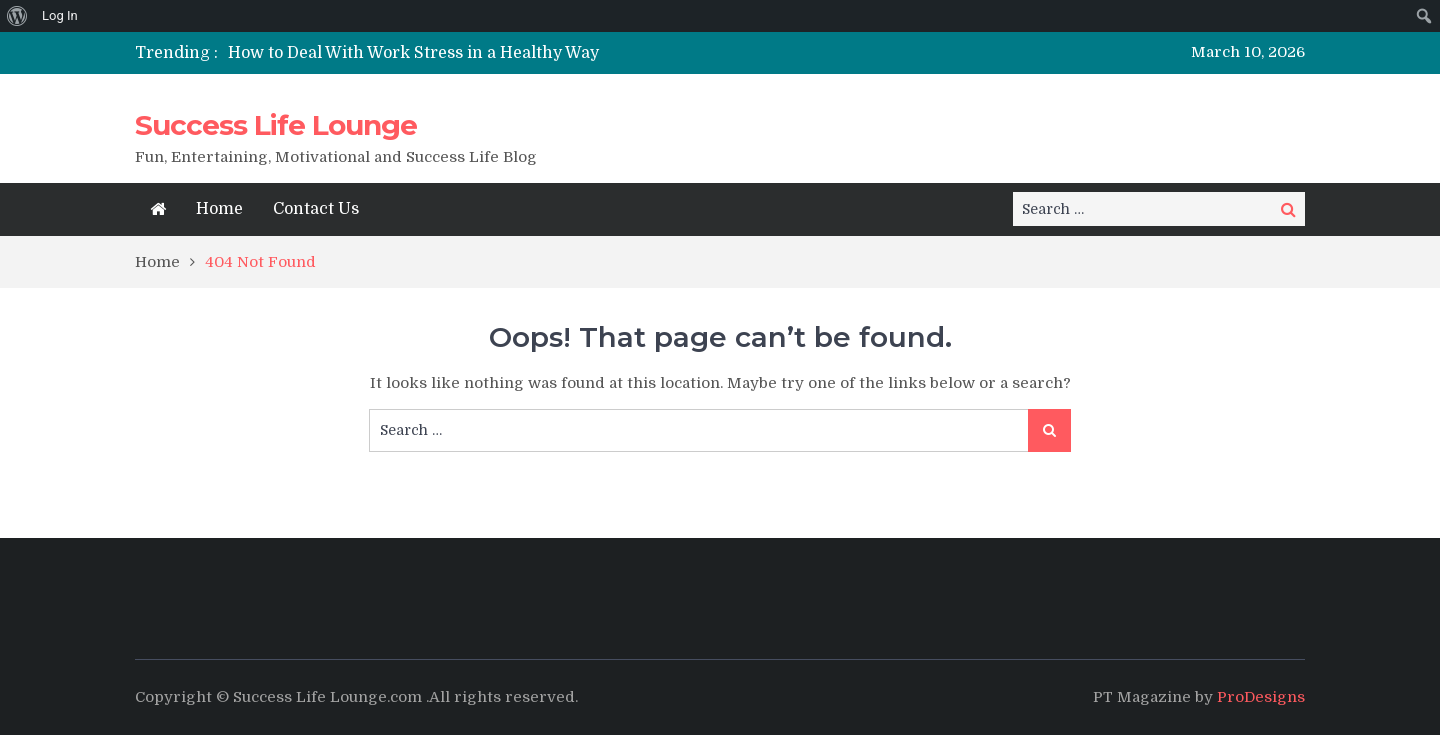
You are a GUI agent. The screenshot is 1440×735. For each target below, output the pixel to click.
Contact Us (316, 209)
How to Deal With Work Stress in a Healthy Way (413, 53)
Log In (60, 15)
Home (219, 209)
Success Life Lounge (276, 125)
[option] (532, 53)
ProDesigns (1261, 697)
